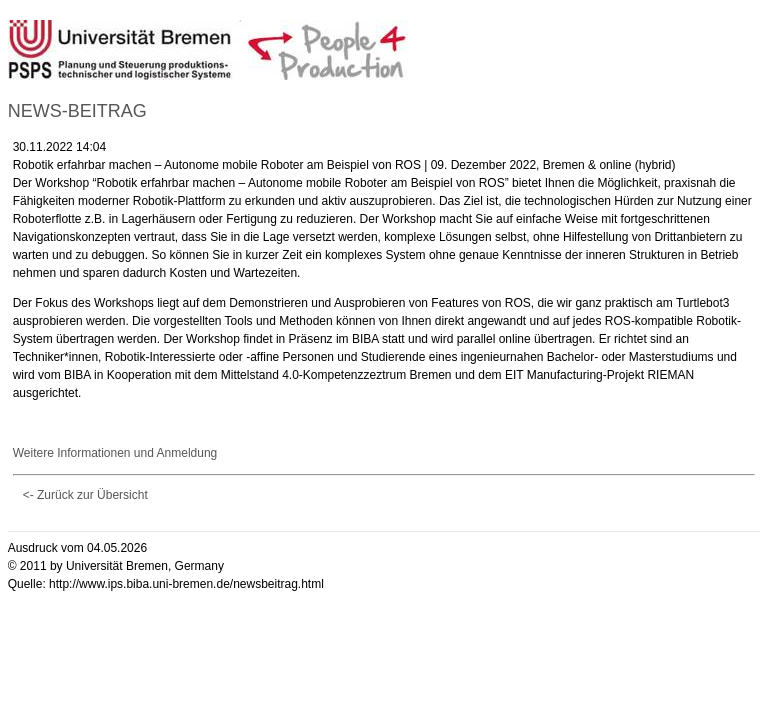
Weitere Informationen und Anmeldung (115, 453)
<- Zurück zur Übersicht (85, 495)
